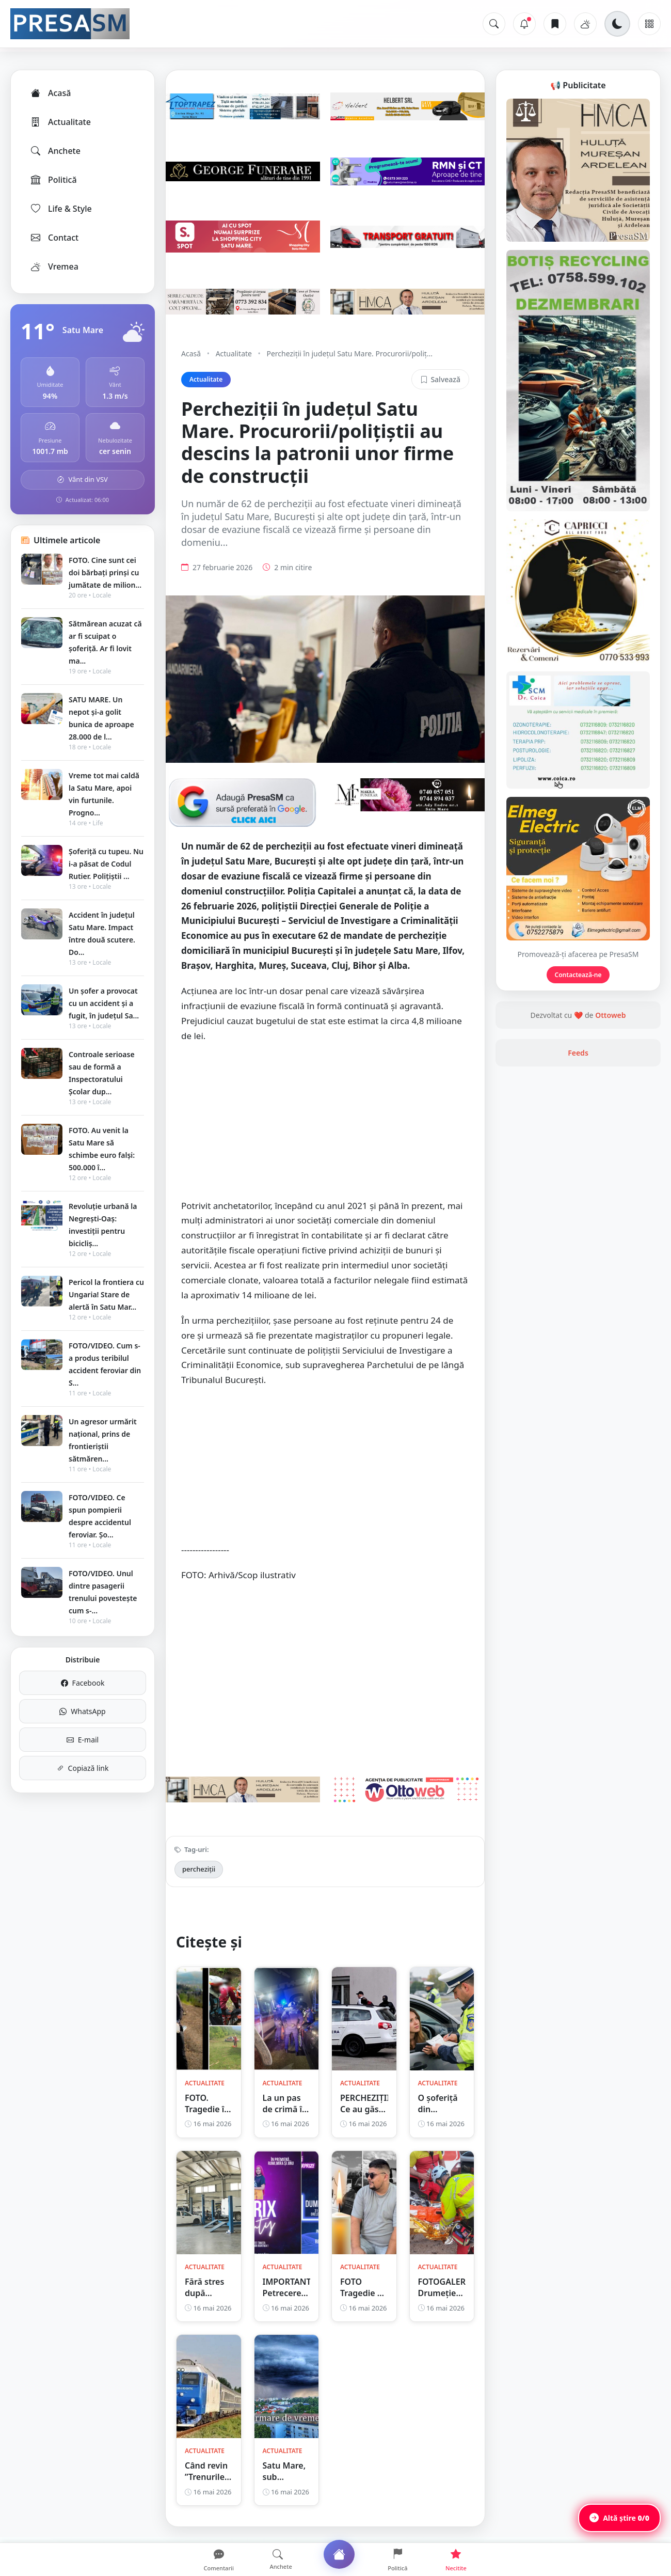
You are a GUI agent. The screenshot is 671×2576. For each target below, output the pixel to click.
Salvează (440, 379)
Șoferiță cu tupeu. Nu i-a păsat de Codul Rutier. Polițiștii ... (106, 863)
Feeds (578, 1053)
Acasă (50, 93)
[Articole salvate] (555, 23)
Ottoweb (610, 1015)
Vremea (53, 266)
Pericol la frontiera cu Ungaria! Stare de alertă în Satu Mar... (106, 1294)
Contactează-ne (578, 974)
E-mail (83, 1739)
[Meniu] (649, 23)
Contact (53, 237)
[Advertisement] (325, 1126)
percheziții (198, 1869)
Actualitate (60, 122)
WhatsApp (82, 1711)
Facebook (83, 1682)
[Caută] (494, 23)
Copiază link (83, 1768)
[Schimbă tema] (617, 24)
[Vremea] (585, 23)
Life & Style (60, 208)
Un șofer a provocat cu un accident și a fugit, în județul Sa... (104, 1003)
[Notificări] (524, 23)
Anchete (55, 151)
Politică (53, 180)
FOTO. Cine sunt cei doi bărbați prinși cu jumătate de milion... (105, 572)
